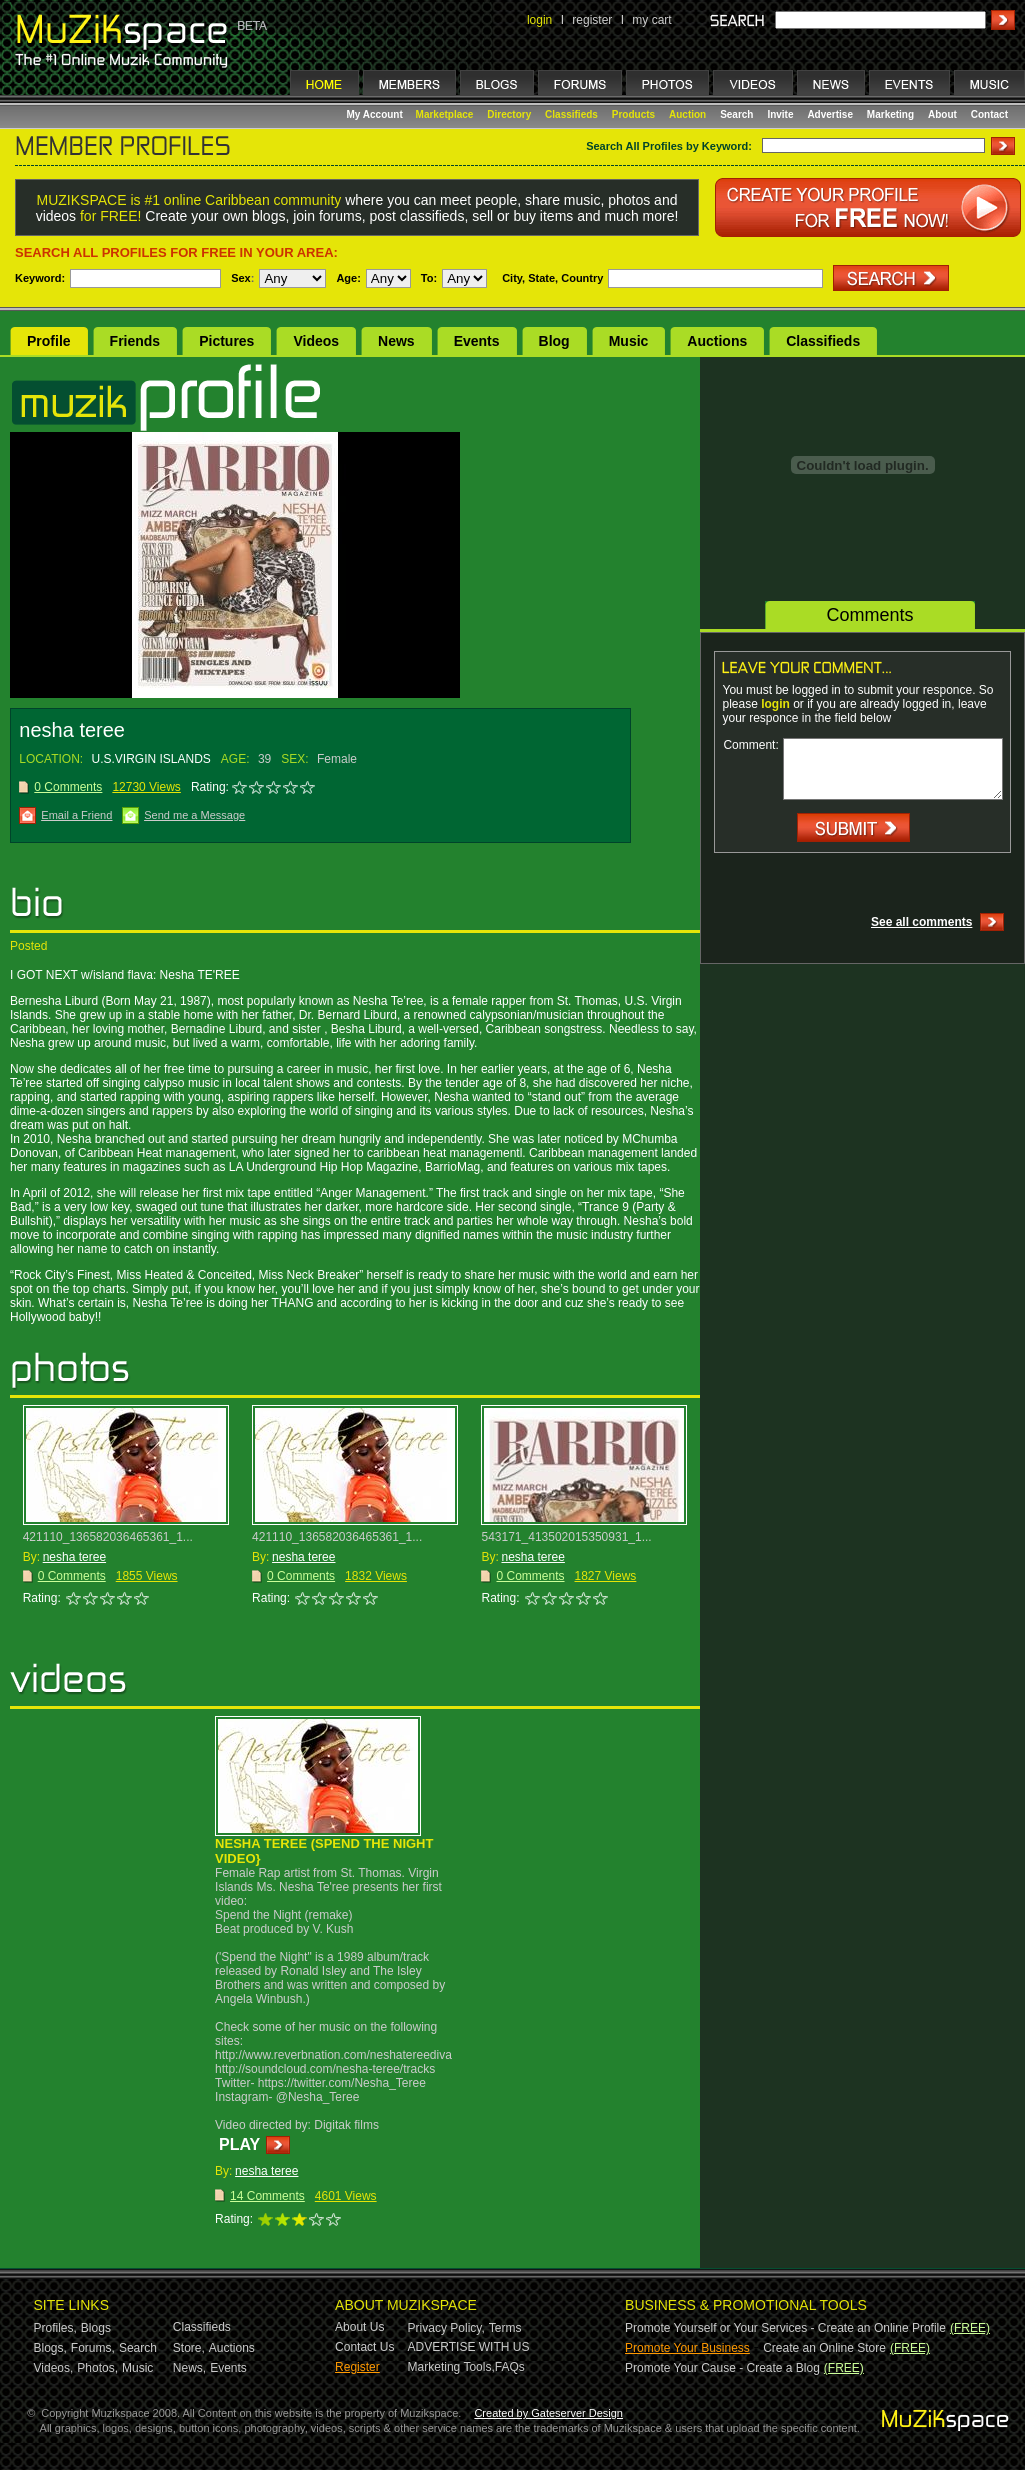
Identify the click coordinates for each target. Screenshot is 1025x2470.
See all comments (921, 922)
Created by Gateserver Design (548, 2413)
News (396, 341)
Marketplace (445, 114)
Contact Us (364, 2347)
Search (736, 114)
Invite (780, 114)
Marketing (890, 114)
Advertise (830, 114)
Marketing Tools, (451, 2367)
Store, (189, 2348)
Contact (989, 114)
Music (629, 341)
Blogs (96, 2328)
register (592, 20)
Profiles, (55, 2328)
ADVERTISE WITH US (469, 2347)
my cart (651, 20)
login (539, 20)
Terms (505, 2328)
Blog (554, 341)
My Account (376, 114)
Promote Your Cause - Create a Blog (722, 2368)
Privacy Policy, (446, 2328)
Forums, (93, 2348)
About (942, 114)
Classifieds (571, 114)
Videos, (54, 2368)
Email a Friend (76, 815)
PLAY (239, 2144)
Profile (49, 341)
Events (477, 341)
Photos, (97, 2368)
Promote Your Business (687, 2348)
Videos (316, 341)
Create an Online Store (824, 2348)
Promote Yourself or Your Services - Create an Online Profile (785, 2328)
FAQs (510, 2367)
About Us (359, 2327)
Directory (509, 114)
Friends (135, 341)
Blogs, (50, 2348)
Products (633, 114)
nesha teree (74, 1557)
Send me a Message (194, 815)
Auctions (717, 341)
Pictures (226, 341)
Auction (687, 114)
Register (357, 2367)
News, (189, 2368)
